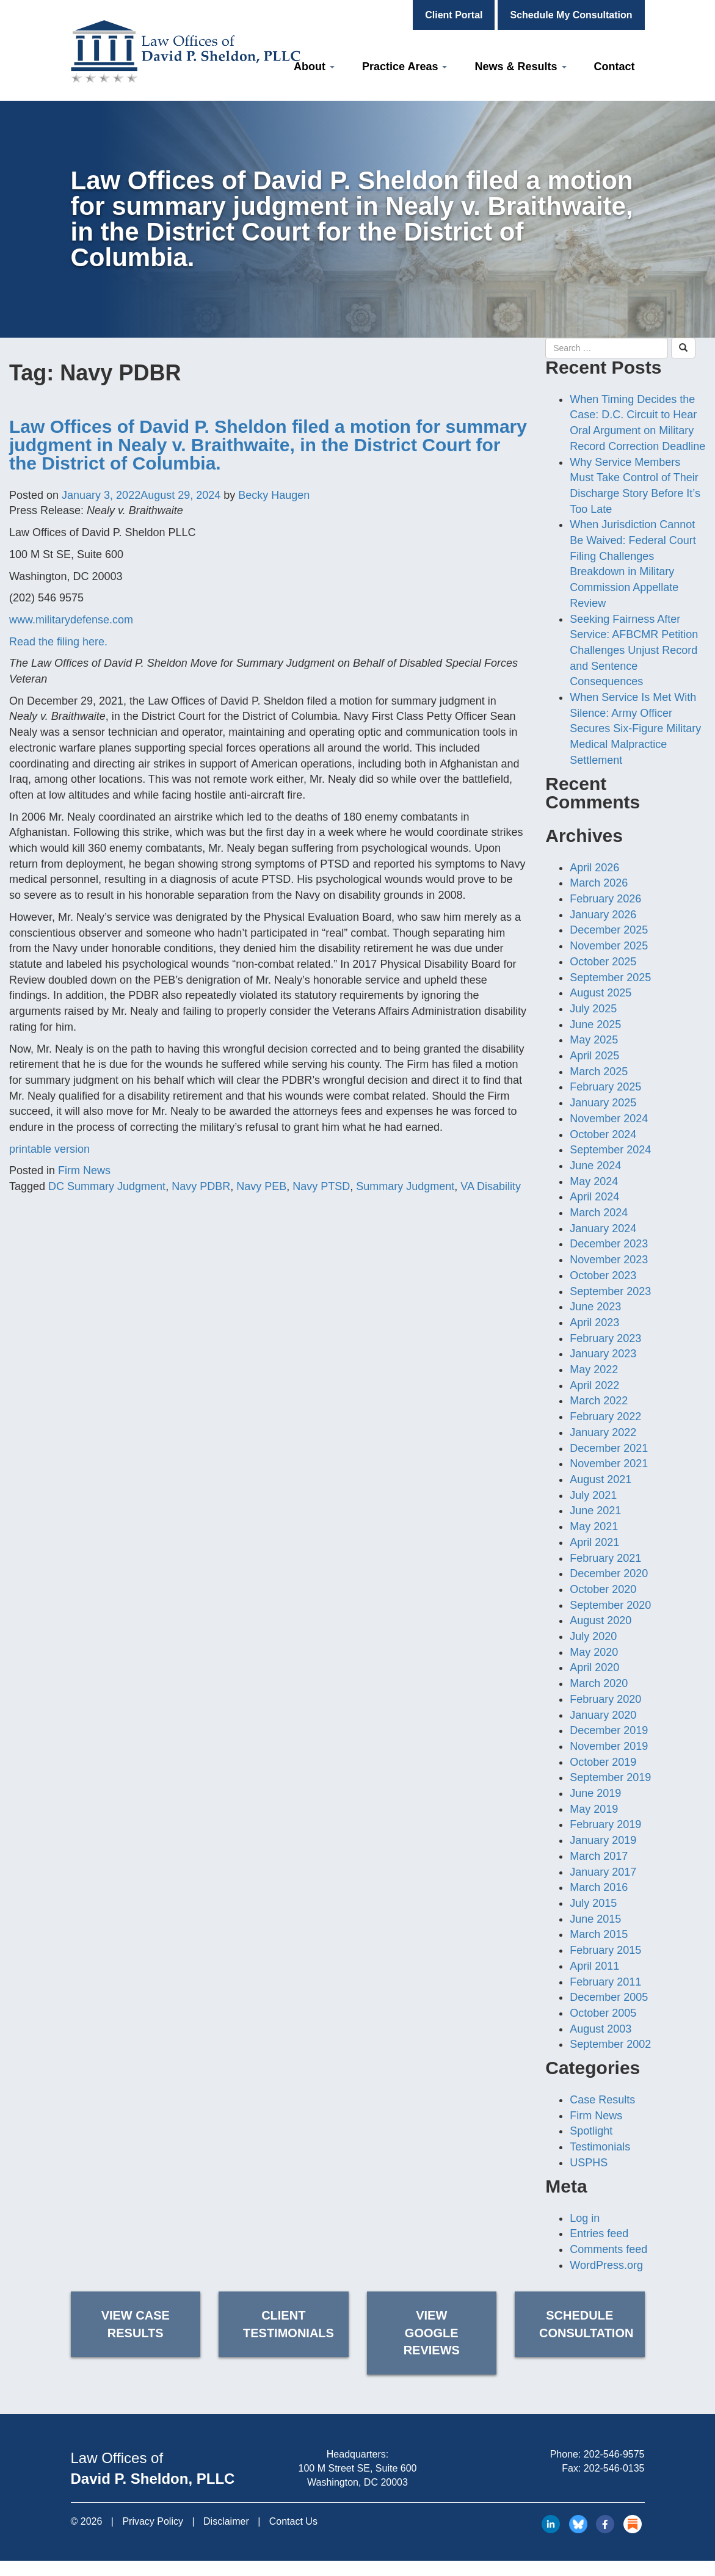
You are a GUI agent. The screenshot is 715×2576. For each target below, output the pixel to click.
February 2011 (605, 1982)
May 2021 (594, 1526)
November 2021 (609, 1463)
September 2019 (610, 1777)
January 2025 (603, 1103)
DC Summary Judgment (106, 1186)
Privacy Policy (152, 2521)
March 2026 (599, 883)
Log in (585, 2218)
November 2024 (609, 1118)
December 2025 (609, 930)
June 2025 (595, 1024)
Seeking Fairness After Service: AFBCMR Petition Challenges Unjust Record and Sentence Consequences (634, 650)
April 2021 (594, 1542)
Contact (614, 66)
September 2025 (610, 977)
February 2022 (605, 1416)
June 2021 (595, 1510)
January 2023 (603, 1354)
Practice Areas (404, 66)
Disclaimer (226, 2521)
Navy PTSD (321, 1186)
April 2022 (594, 1385)
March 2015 (599, 1934)
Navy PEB (261, 1186)
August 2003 (600, 2029)
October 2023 (603, 1275)
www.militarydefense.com (71, 620)
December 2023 (609, 1244)
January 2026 (603, 915)
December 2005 (609, 1997)
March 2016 (599, 1887)
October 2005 (603, 2013)
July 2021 (593, 1495)
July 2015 (593, 1903)
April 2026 (594, 868)
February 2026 (605, 899)
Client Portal (453, 15)
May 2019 (594, 1809)
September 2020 (610, 1605)
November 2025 (609, 946)
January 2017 (603, 1872)
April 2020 (594, 1667)
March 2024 (599, 1212)
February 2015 (605, 1950)
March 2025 (599, 1071)
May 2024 (594, 1181)
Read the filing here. (58, 642)
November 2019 (609, 1746)
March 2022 (599, 1401)
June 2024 (595, 1165)
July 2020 (593, 1636)
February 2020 (605, 1699)
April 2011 (594, 1966)
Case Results (602, 2100)
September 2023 (610, 1291)
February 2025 (605, 1087)
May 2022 (594, 1369)
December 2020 (609, 1573)
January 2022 (603, 1432)
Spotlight (591, 2131)
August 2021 (600, 1479)
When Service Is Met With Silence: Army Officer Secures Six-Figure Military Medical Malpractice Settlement (635, 728)
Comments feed (608, 2249)
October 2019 (603, 1762)
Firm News (84, 1170)
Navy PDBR (201, 1186)
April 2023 (594, 1322)
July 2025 (593, 1009)
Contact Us (293, 2521)
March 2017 (599, 1856)
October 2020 (603, 1589)
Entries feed (599, 2233)
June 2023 (595, 1307)
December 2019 (609, 1730)
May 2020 (594, 1652)
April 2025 (594, 1056)
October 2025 (603, 962)
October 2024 (603, 1134)
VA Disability (490, 1186)
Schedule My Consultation (571, 15)
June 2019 (595, 1793)
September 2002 (610, 2044)
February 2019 (605, 1824)
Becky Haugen (274, 495)
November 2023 (609, 1260)
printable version (49, 1149)
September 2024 (610, 1150)
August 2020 (600, 1620)
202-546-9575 (614, 2454)
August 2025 (600, 993)
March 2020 (599, 1683)
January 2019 (603, 1840)
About (314, 66)
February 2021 (605, 1558)
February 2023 (605, 1338)
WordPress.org (606, 2265)
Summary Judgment (405, 1186)
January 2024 (603, 1228)
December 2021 (609, 1448)
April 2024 (594, 1197)
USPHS (589, 2163)
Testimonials (600, 2147)
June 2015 (595, 1919)
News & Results (520, 66)
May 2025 (594, 1040)
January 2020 (603, 1715)
